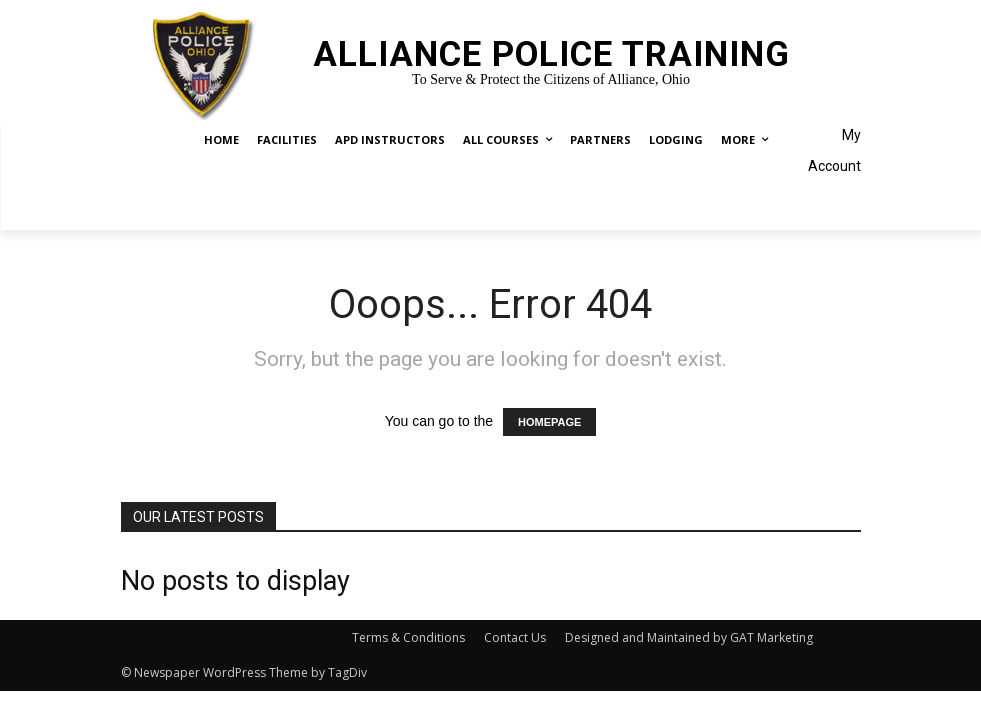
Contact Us (515, 637)
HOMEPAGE (549, 422)
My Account (834, 150)
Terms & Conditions (408, 637)
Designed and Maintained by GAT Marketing (689, 637)
